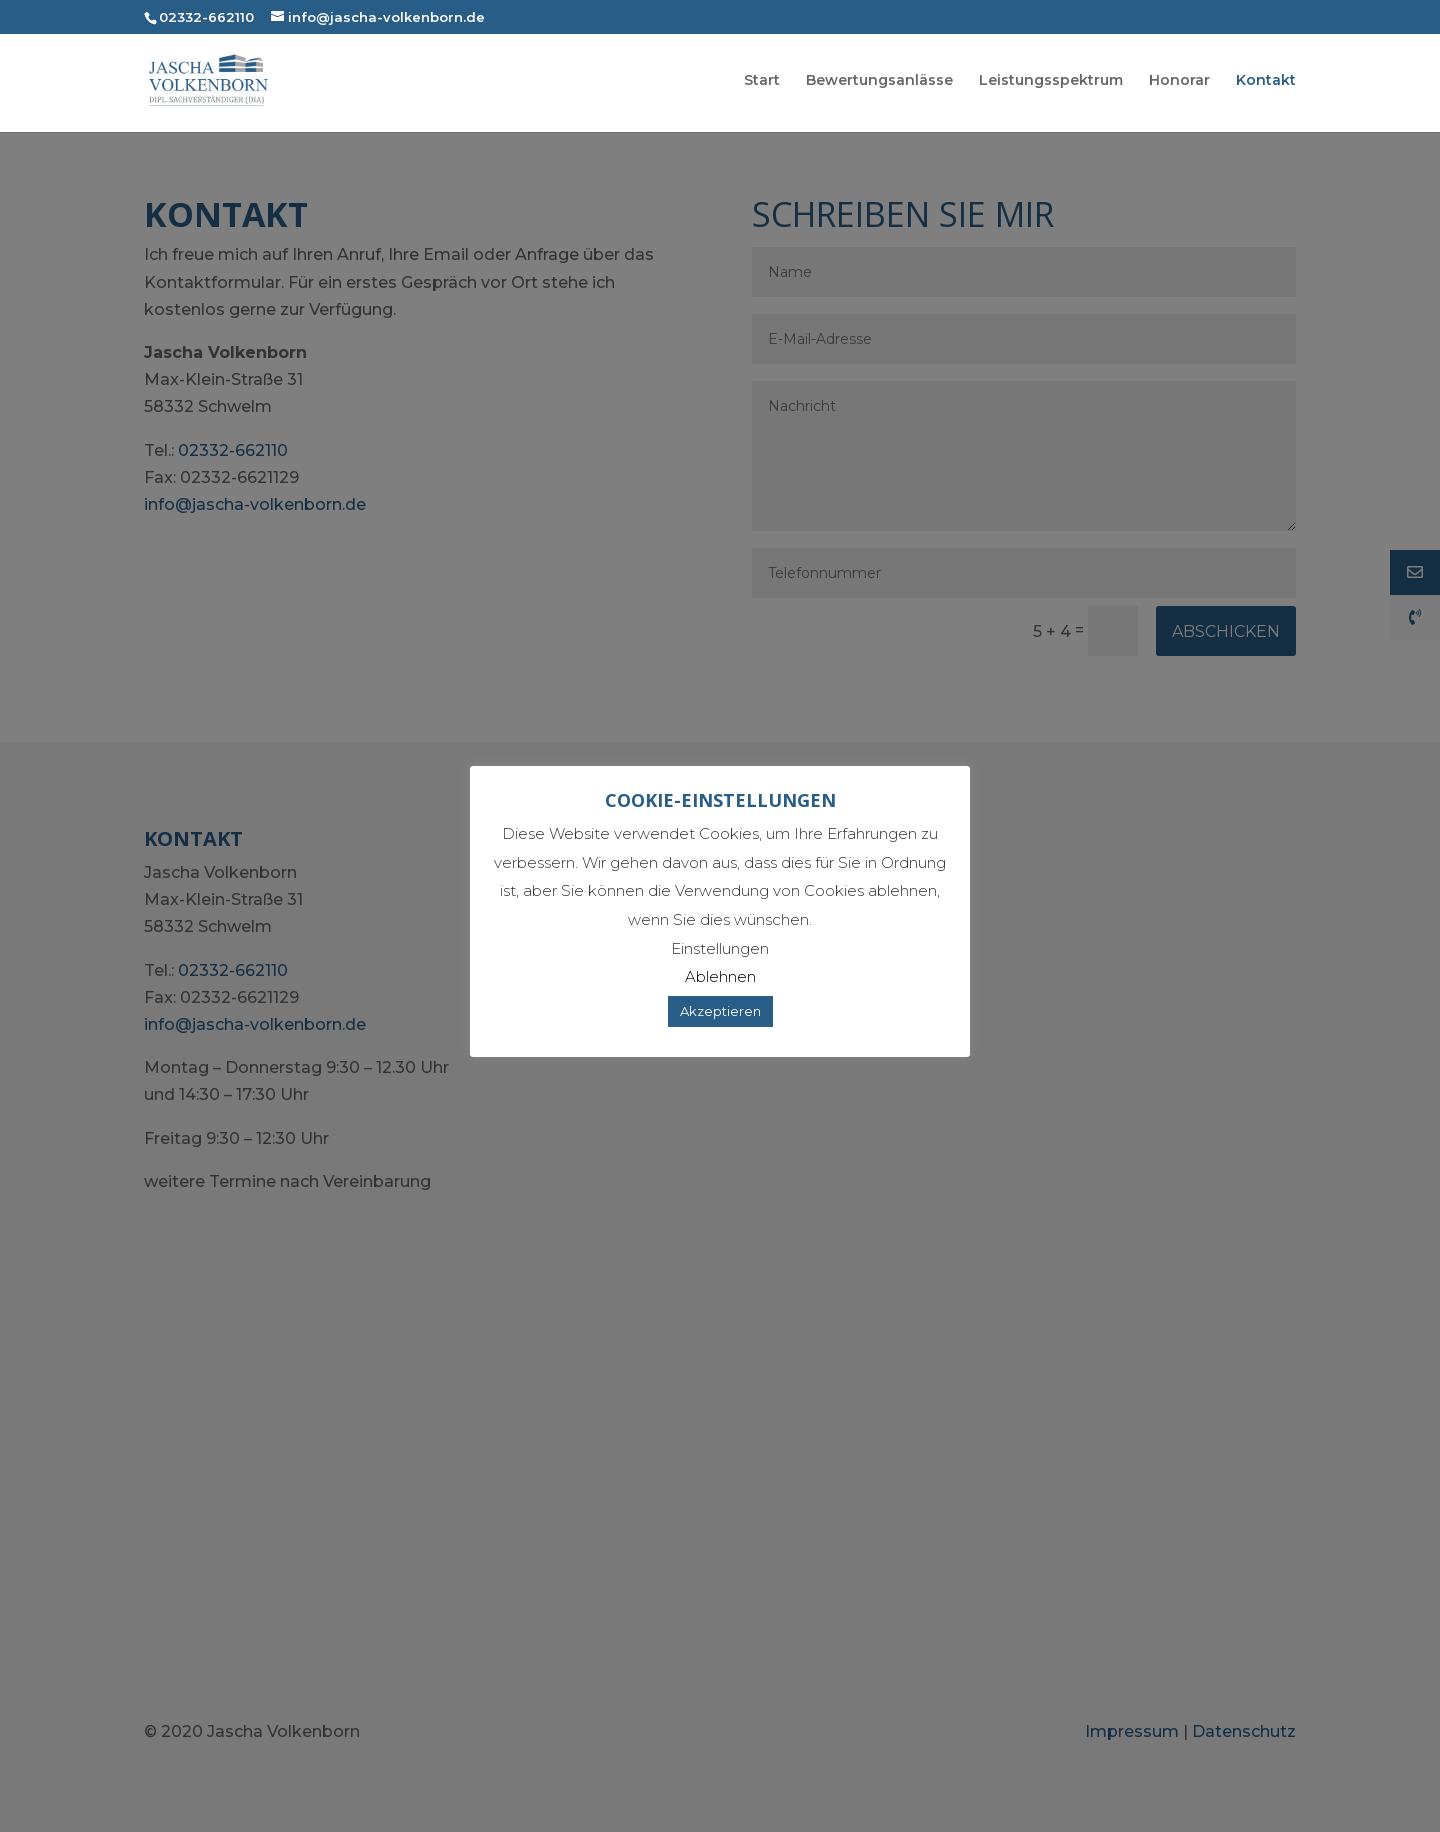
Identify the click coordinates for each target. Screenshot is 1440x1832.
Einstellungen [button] (720, 948)
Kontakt (1266, 83)
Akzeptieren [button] (720, 1011)
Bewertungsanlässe (879, 83)
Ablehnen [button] (720, 976)
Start (762, 83)
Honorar (1179, 83)
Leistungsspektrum (1051, 83)
